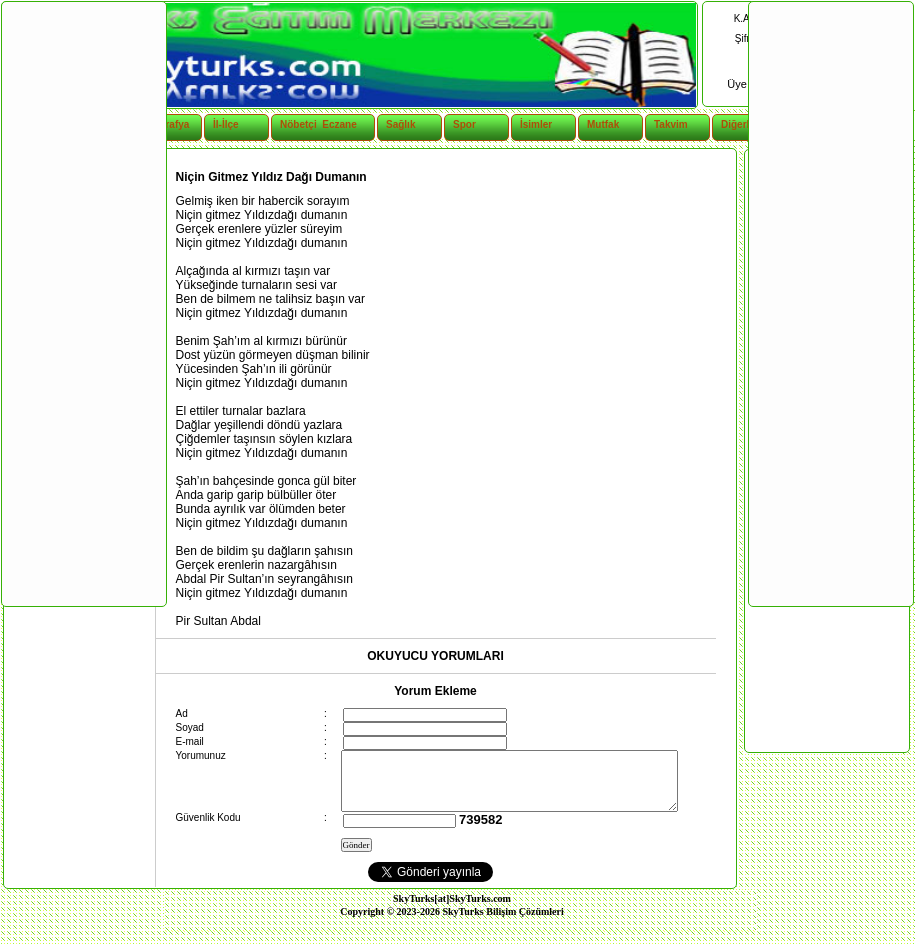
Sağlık (400, 124)
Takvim (671, 124)
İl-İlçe (226, 124)
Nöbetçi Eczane (307, 124)
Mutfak (603, 124)
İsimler (536, 124)
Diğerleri (741, 124)
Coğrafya (167, 124)
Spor (464, 124)
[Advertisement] (83, 303)
